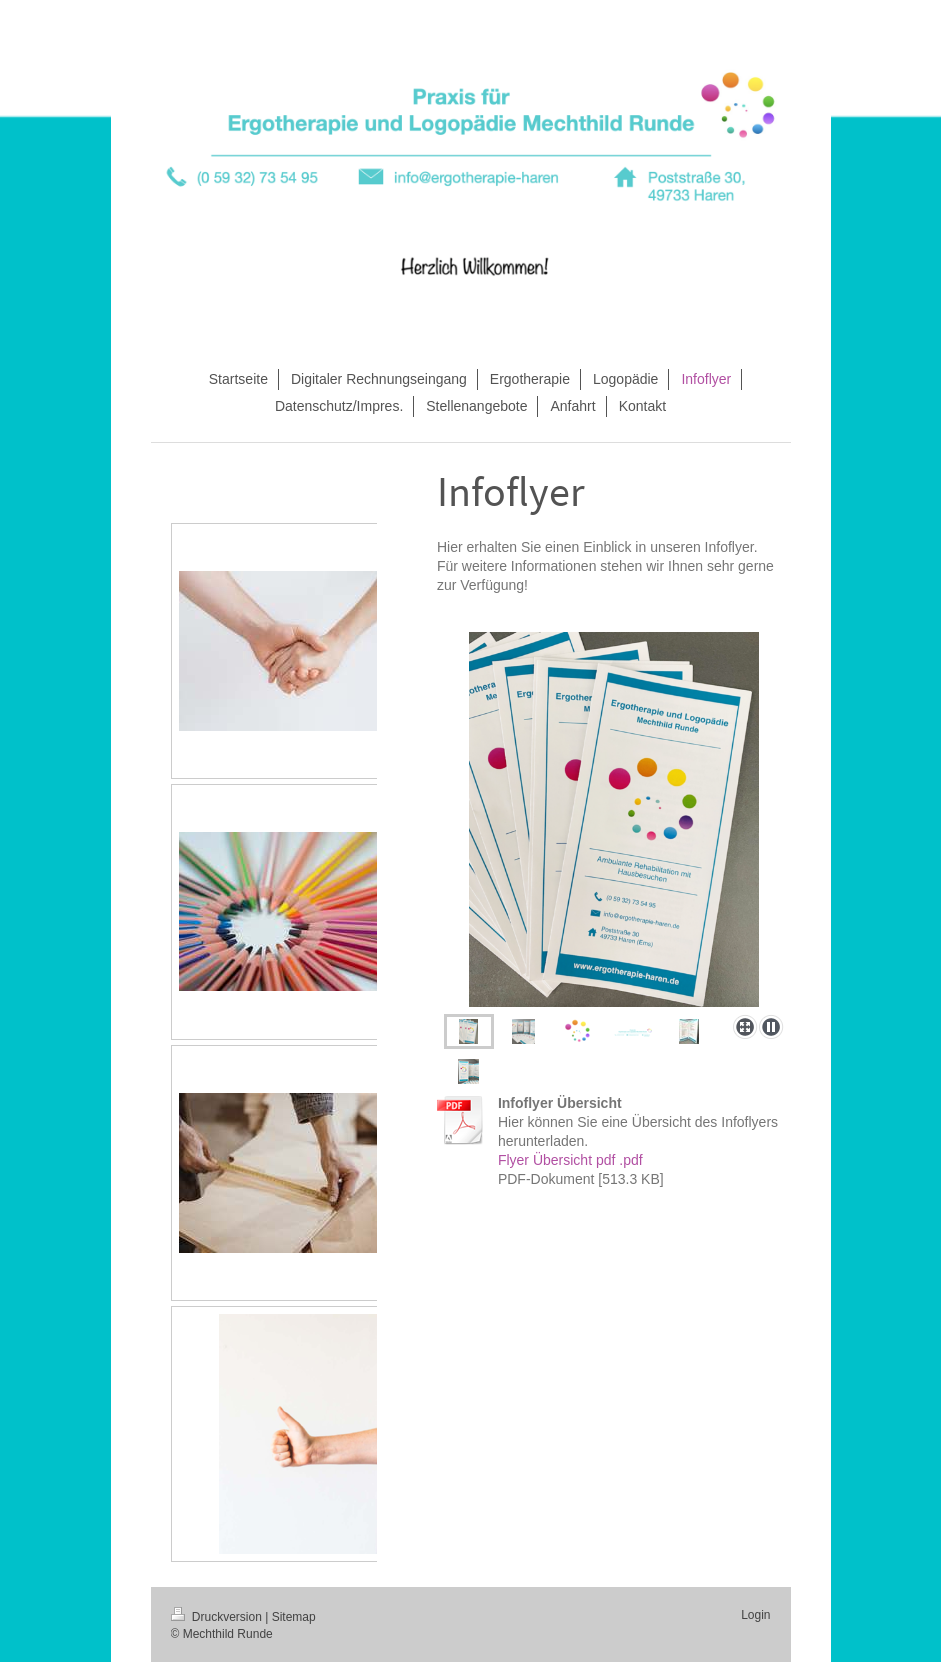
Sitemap (294, 1617)
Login (755, 1615)
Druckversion (218, 1617)
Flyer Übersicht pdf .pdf (570, 1160)
